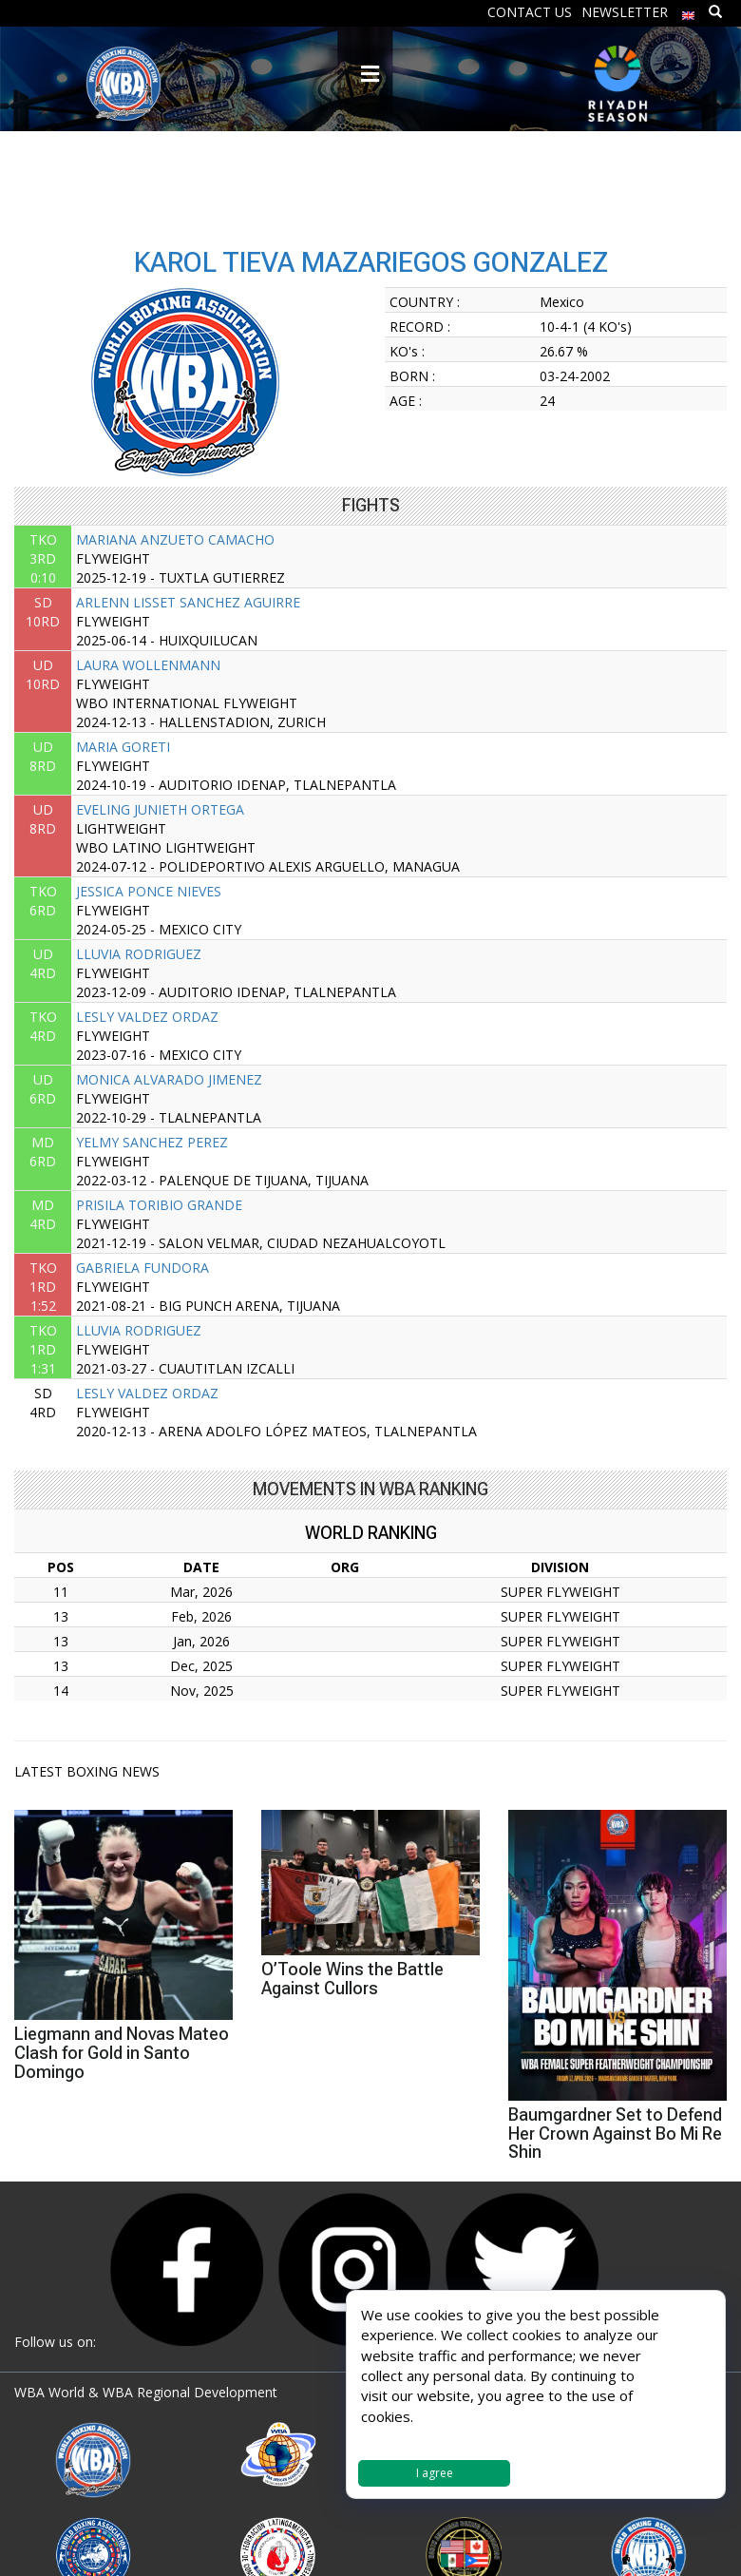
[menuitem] (689, 11)
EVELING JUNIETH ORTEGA (160, 809)
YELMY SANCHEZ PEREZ (152, 1142)
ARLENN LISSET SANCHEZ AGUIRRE (188, 602)
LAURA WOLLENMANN (148, 665)
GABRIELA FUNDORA (142, 1268)
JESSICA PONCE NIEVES (148, 891)
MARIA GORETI (123, 747)
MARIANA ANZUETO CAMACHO (175, 539)
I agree (434, 2473)
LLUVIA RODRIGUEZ (138, 954)
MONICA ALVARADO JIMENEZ (169, 1079)
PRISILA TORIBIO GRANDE (159, 1205)
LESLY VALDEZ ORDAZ (147, 1017)
